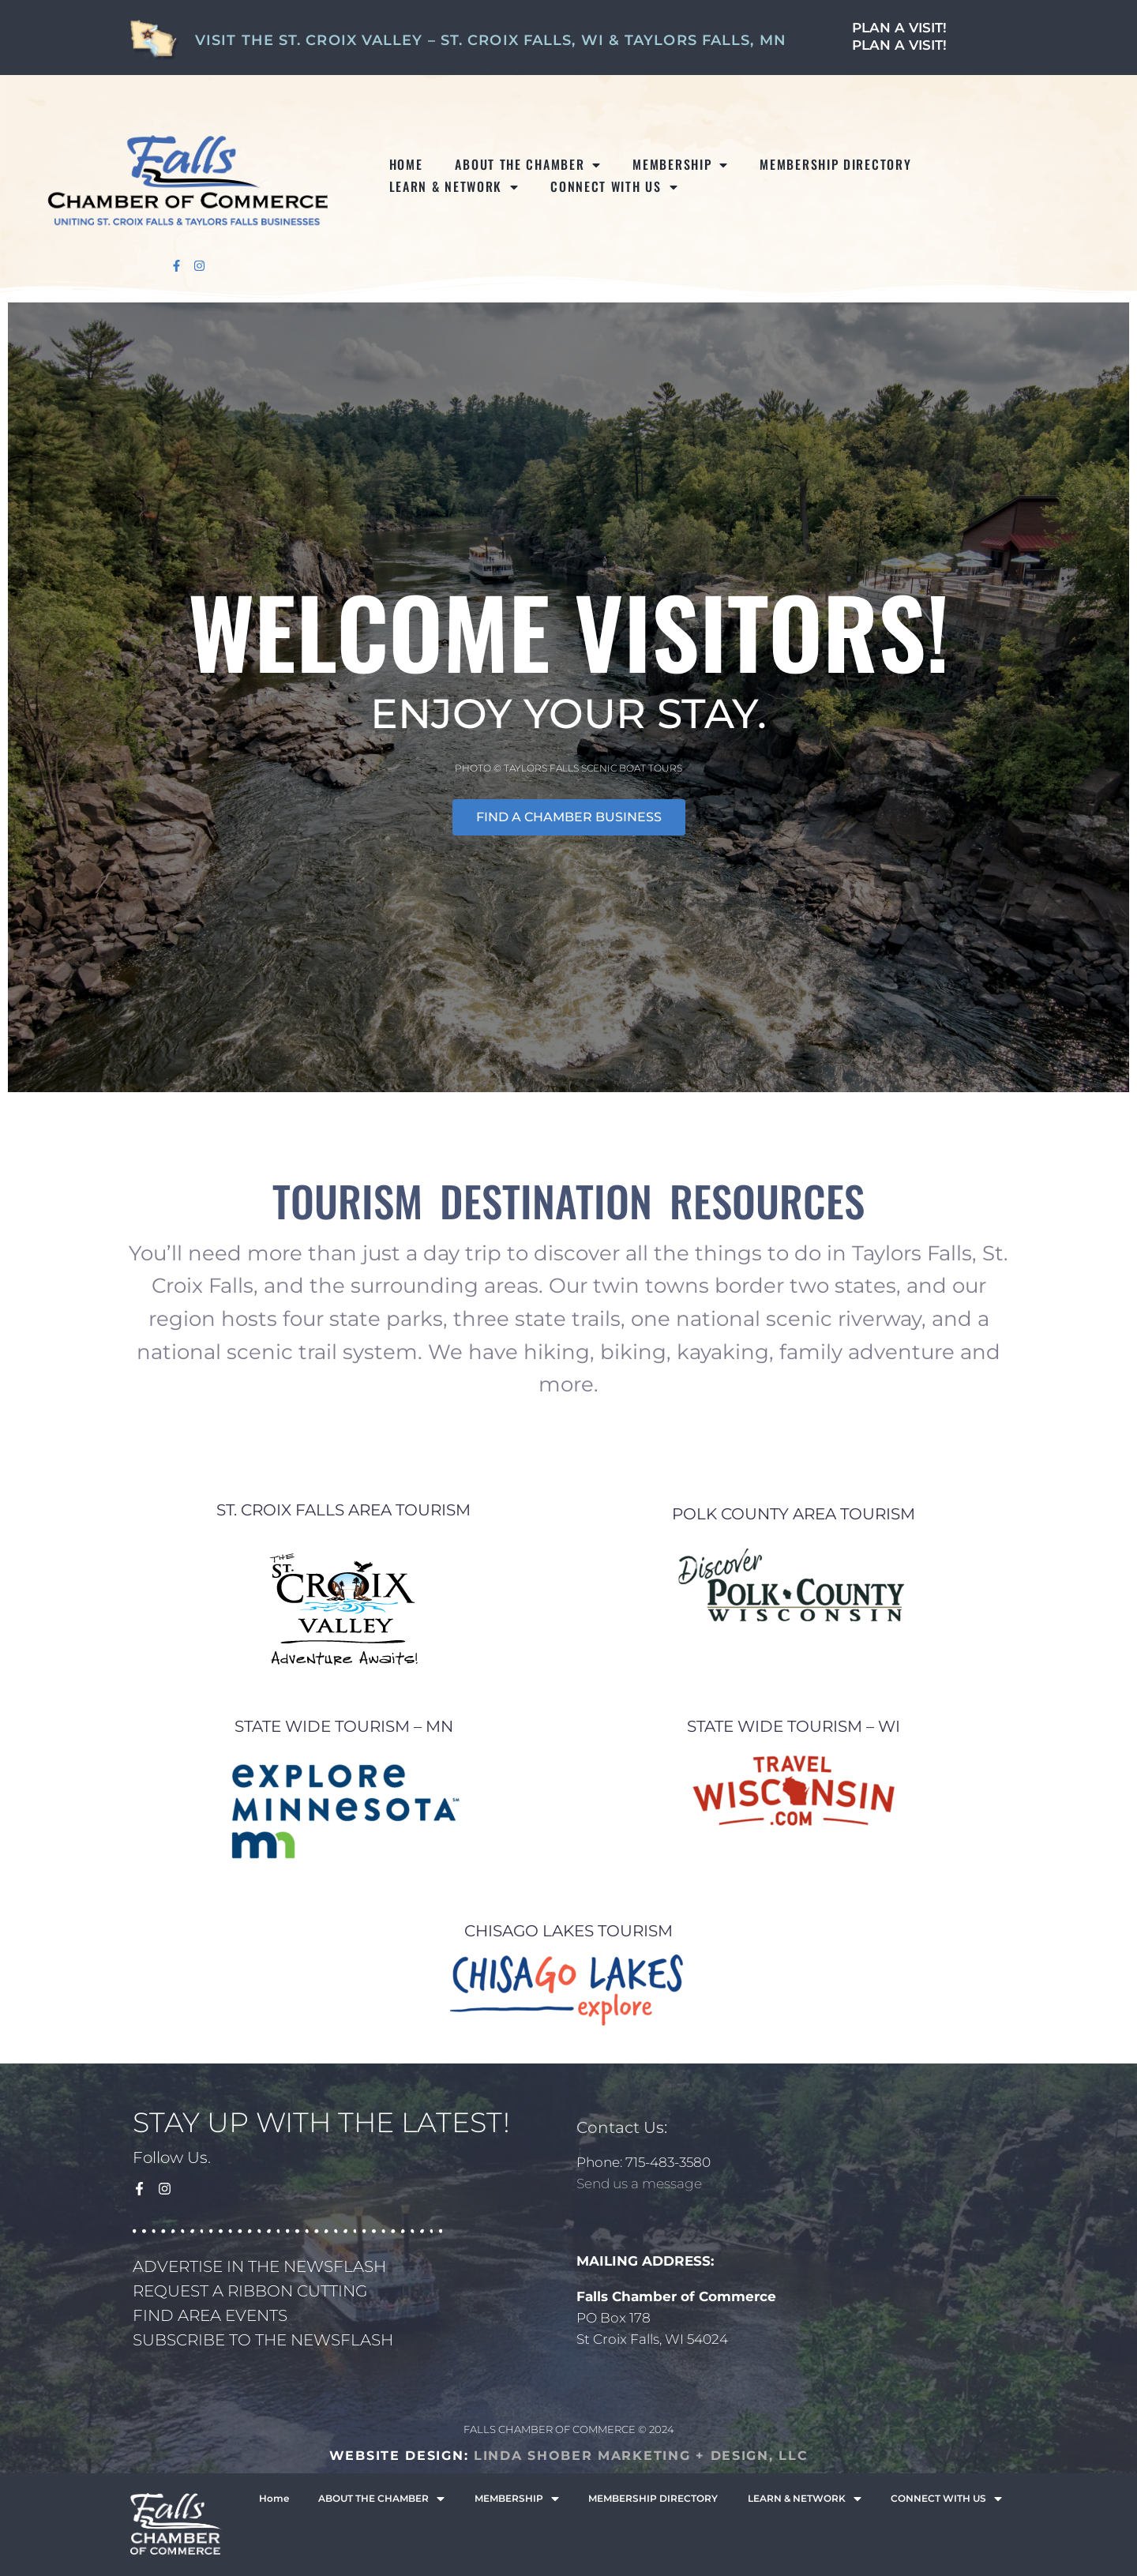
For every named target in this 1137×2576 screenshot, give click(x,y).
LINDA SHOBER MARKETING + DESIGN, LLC (641, 2455)
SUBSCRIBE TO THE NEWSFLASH (263, 2339)
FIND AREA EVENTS (210, 2315)
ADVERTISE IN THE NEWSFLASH (259, 2266)
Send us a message (639, 2183)
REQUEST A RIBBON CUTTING (250, 2290)
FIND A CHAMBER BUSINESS (569, 816)
